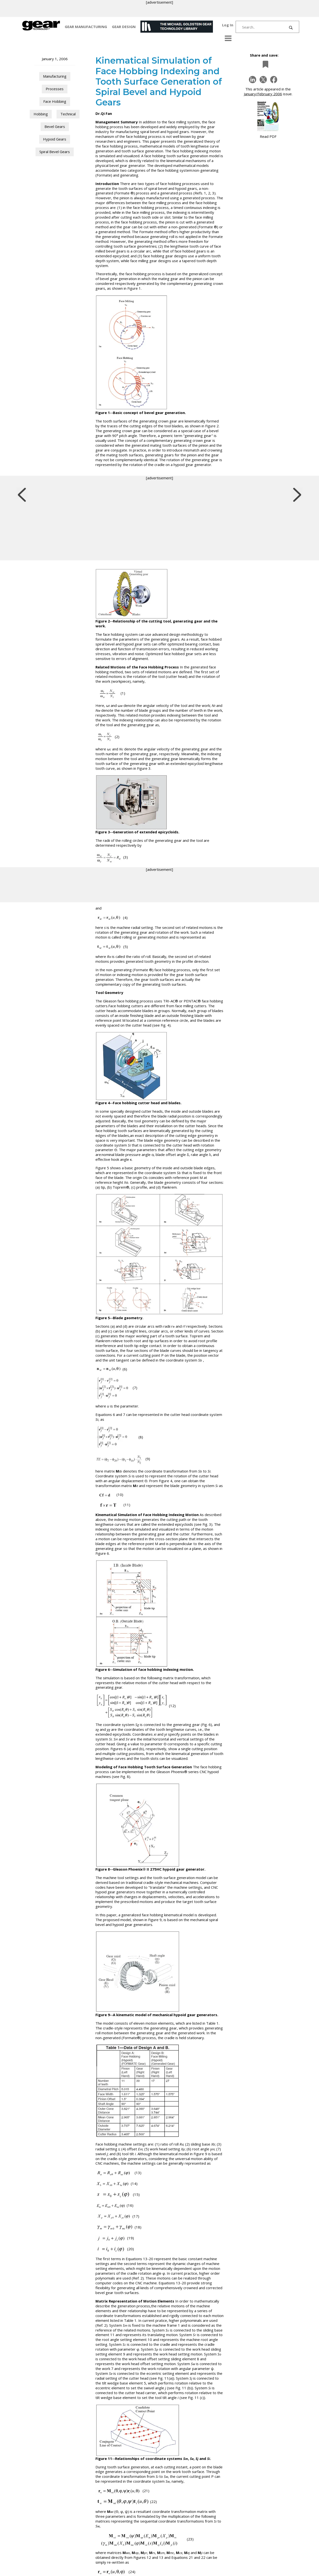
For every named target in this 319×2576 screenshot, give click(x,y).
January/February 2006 (263, 93)
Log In (227, 24)
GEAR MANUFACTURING (86, 26)
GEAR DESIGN (124, 26)
